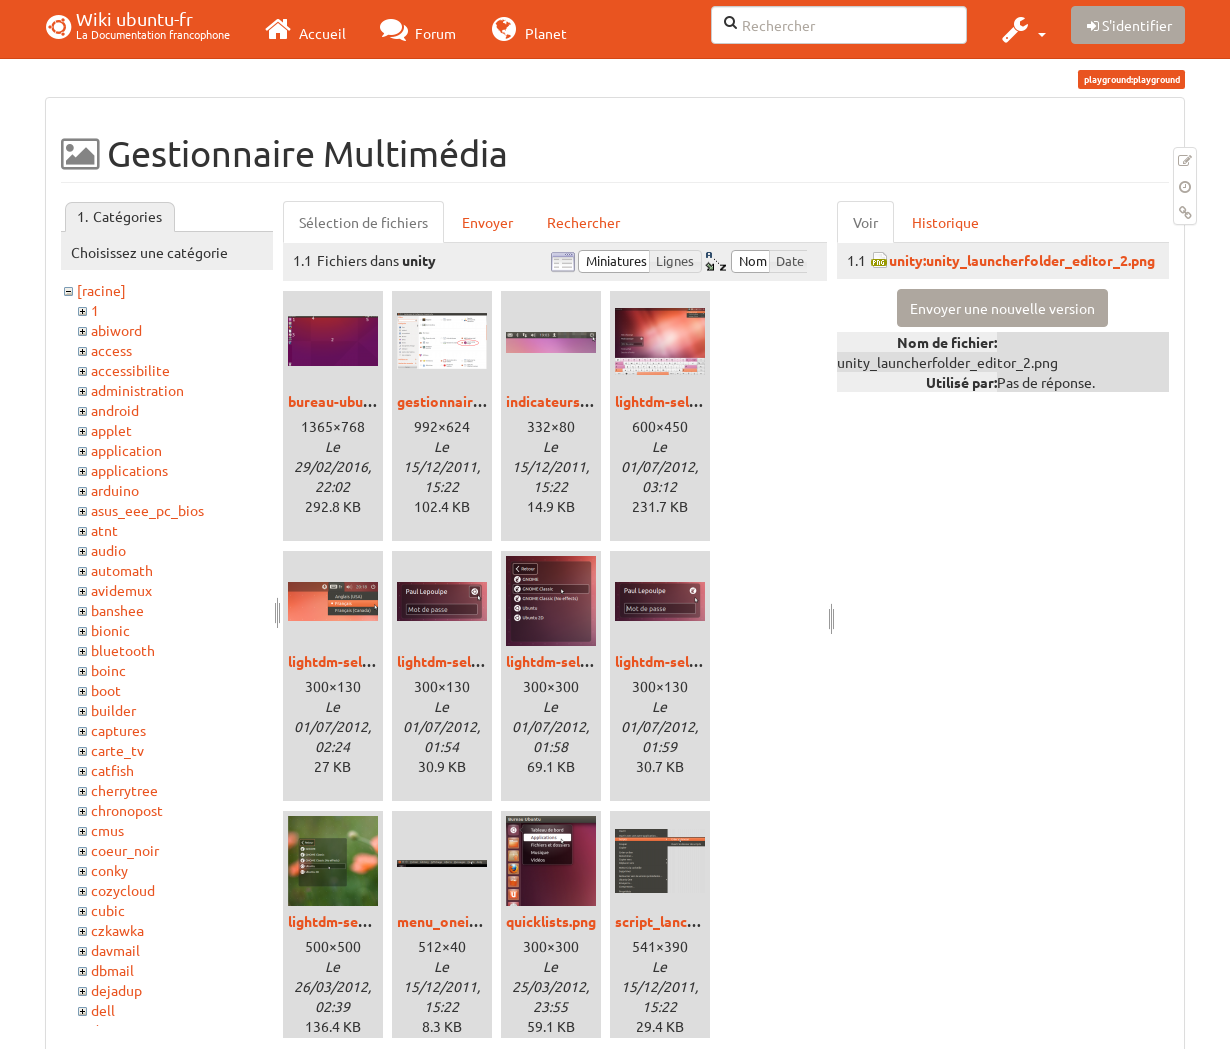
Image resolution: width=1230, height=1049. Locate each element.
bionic (110, 630)
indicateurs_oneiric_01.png (594, 401)
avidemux (121, 590)
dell (103, 1010)
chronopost (127, 810)
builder (113, 710)
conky (109, 870)
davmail (115, 950)
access (111, 350)
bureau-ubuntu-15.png (360, 401)
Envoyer (487, 222)
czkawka (117, 930)
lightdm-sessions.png (357, 921)
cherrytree (124, 790)
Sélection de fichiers (363, 222)
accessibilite (130, 370)
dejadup (116, 990)
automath (122, 570)
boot (106, 690)
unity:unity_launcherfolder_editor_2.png (1022, 260)
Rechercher (583, 222)
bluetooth (123, 650)
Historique (945, 222)
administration (137, 390)
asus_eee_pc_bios (147, 510)
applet (111, 430)
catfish (112, 770)
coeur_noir (125, 850)
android (115, 410)
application (126, 450)
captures (118, 730)
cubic (108, 910)
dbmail (112, 970)
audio (108, 550)
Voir (865, 222)
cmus (107, 830)
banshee (117, 610)
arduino (115, 490)
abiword (116, 330)
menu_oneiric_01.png (466, 921)
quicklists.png (551, 921)
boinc (108, 670)
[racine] (101, 290)
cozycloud (123, 890)
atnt (104, 530)
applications (129, 470)
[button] (1021, 29)
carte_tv (117, 750)
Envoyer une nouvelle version (1002, 308)
